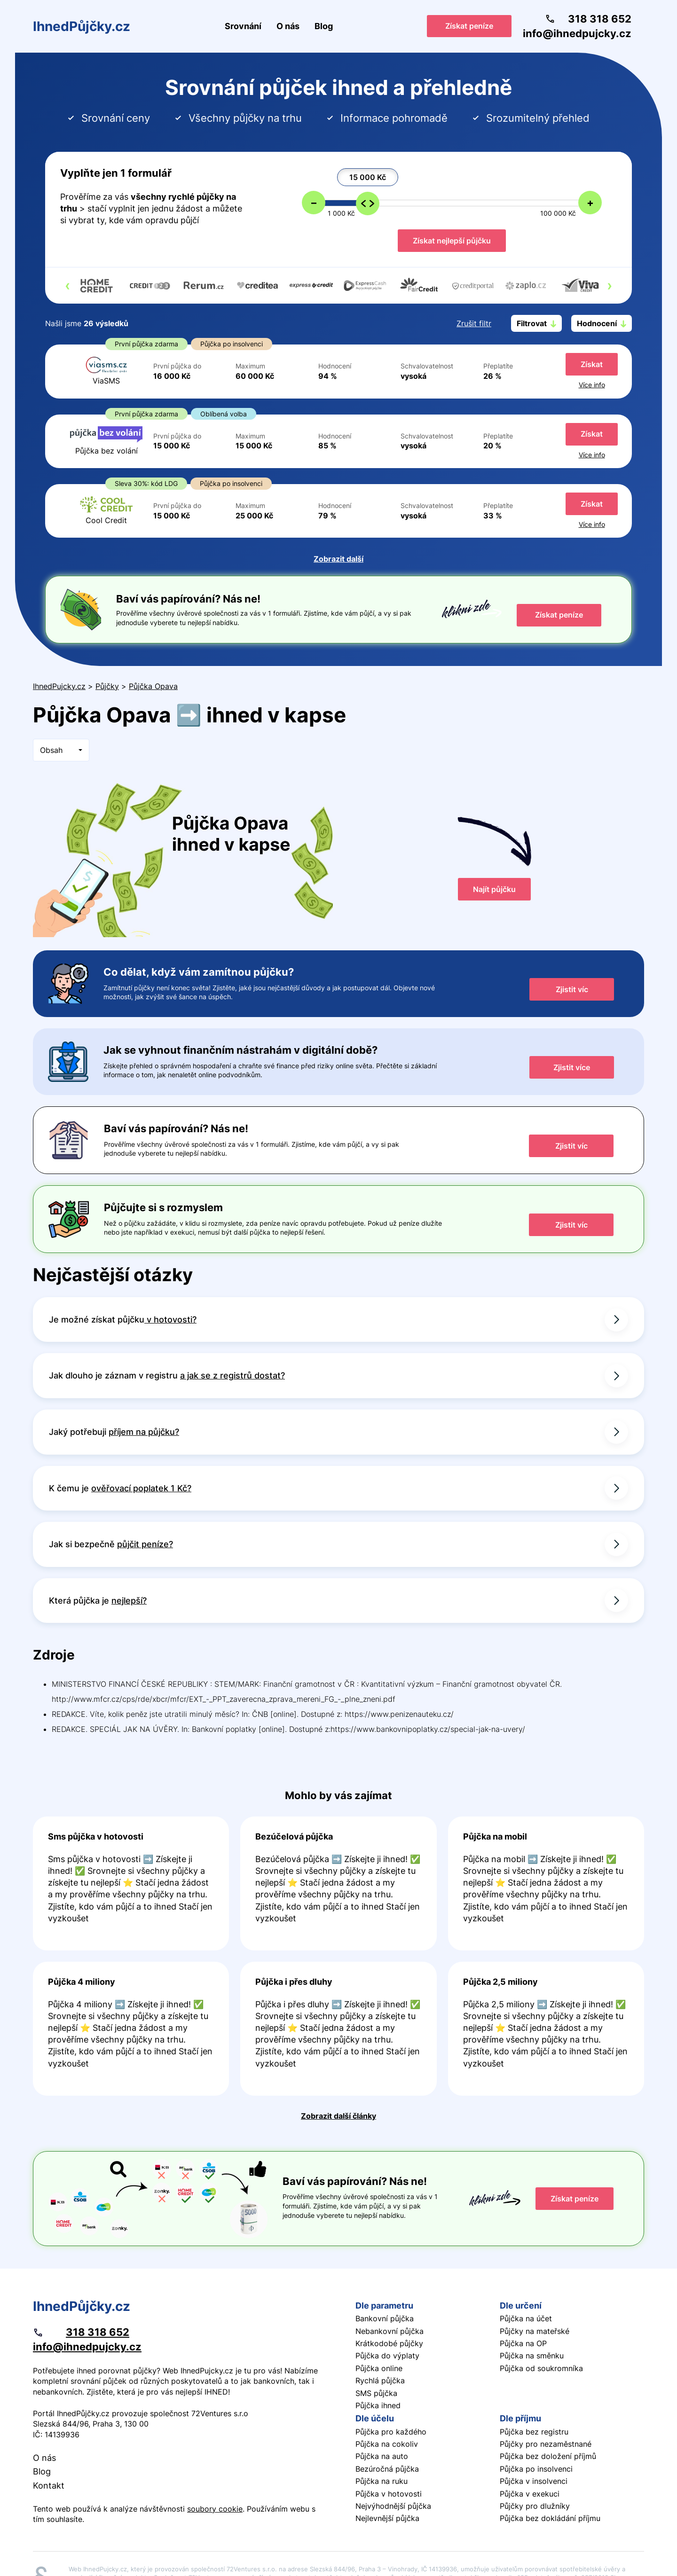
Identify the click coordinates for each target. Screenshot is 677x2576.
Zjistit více (571, 1067)
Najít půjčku (494, 889)
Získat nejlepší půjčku (452, 240)
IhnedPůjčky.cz (81, 26)
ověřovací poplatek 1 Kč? (141, 1488)
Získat (592, 364)
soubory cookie (215, 2508)
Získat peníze (469, 26)
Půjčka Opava (153, 686)
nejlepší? (129, 1600)
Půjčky (107, 686)
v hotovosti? (170, 1319)
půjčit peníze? (145, 1544)
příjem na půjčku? (144, 1432)
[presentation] (67, 285)
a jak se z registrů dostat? (232, 1375)
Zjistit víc (572, 989)
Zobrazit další (338, 559)
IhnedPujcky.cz (59, 686)
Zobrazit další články (338, 2116)
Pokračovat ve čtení (131, 1883)
